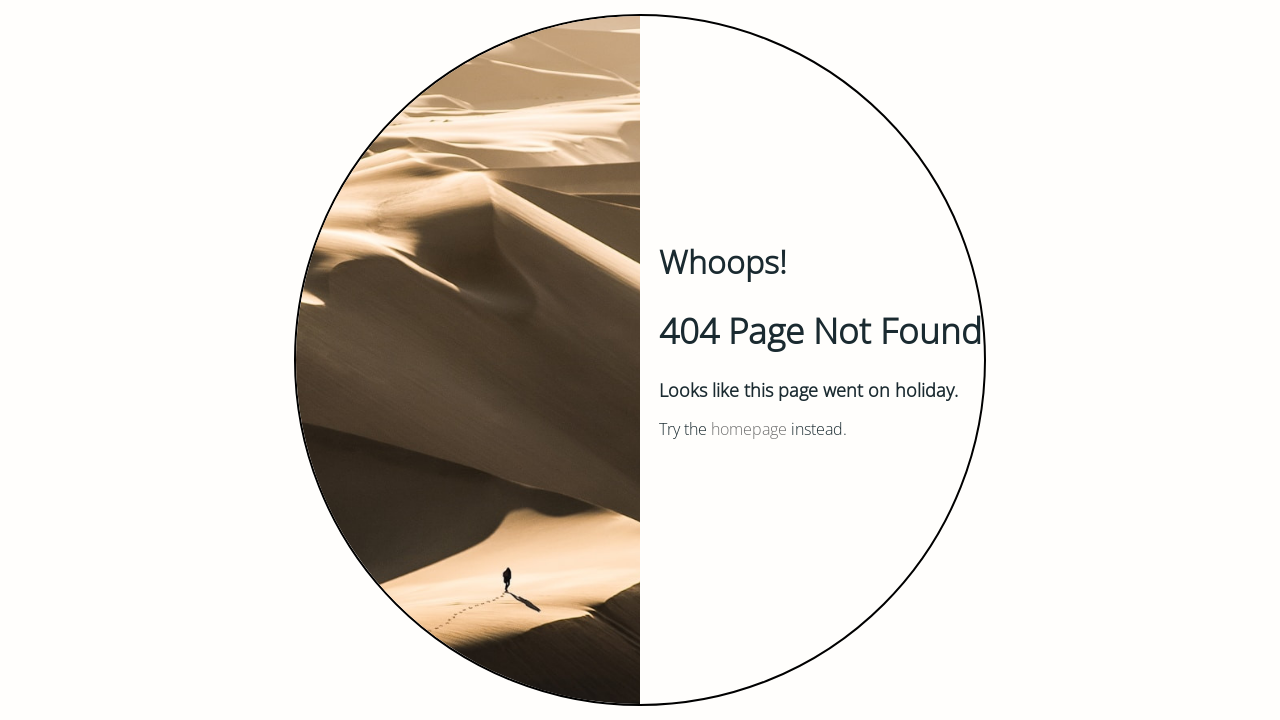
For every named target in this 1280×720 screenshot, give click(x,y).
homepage (749, 429)
